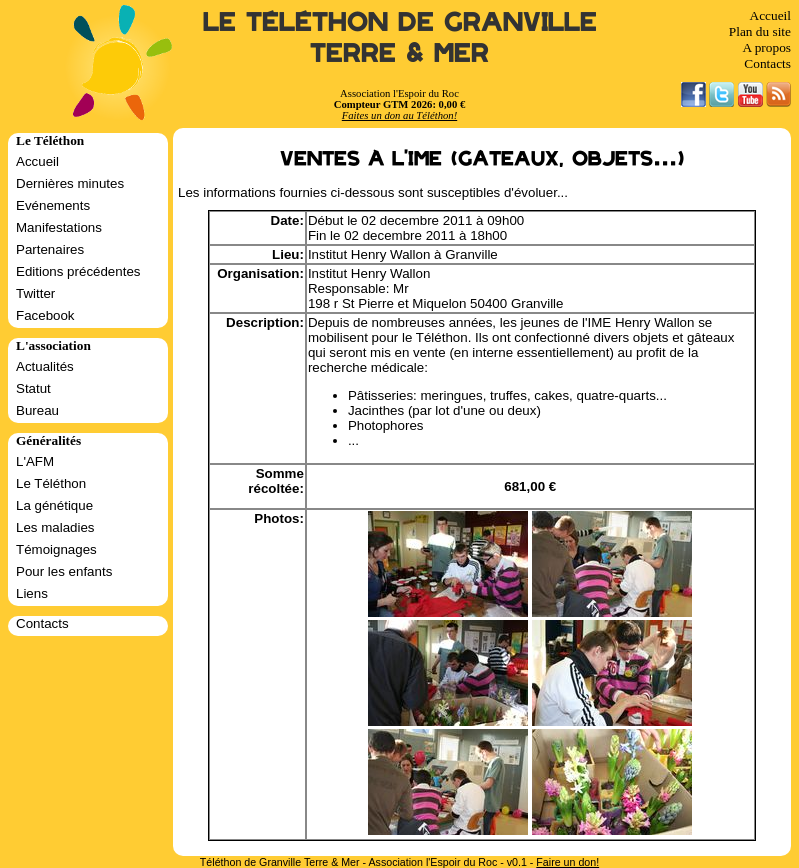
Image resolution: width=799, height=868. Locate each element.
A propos (766, 47)
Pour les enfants (64, 571)
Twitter (35, 293)
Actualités (45, 366)
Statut (33, 388)
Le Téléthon (51, 483)
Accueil (770, 15)
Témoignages (56, 549)
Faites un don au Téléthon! (399, 115)
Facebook (45, 315)
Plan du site (760, 31)
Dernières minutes (70, 183)
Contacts (767, 63)
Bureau (37, 410)
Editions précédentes (78, 271)
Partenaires (50, 249)
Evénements (53, 205)
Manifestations (59, 227)
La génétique (54, 505)
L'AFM (35, 461)
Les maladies (55, 527)
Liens (32, 593)
